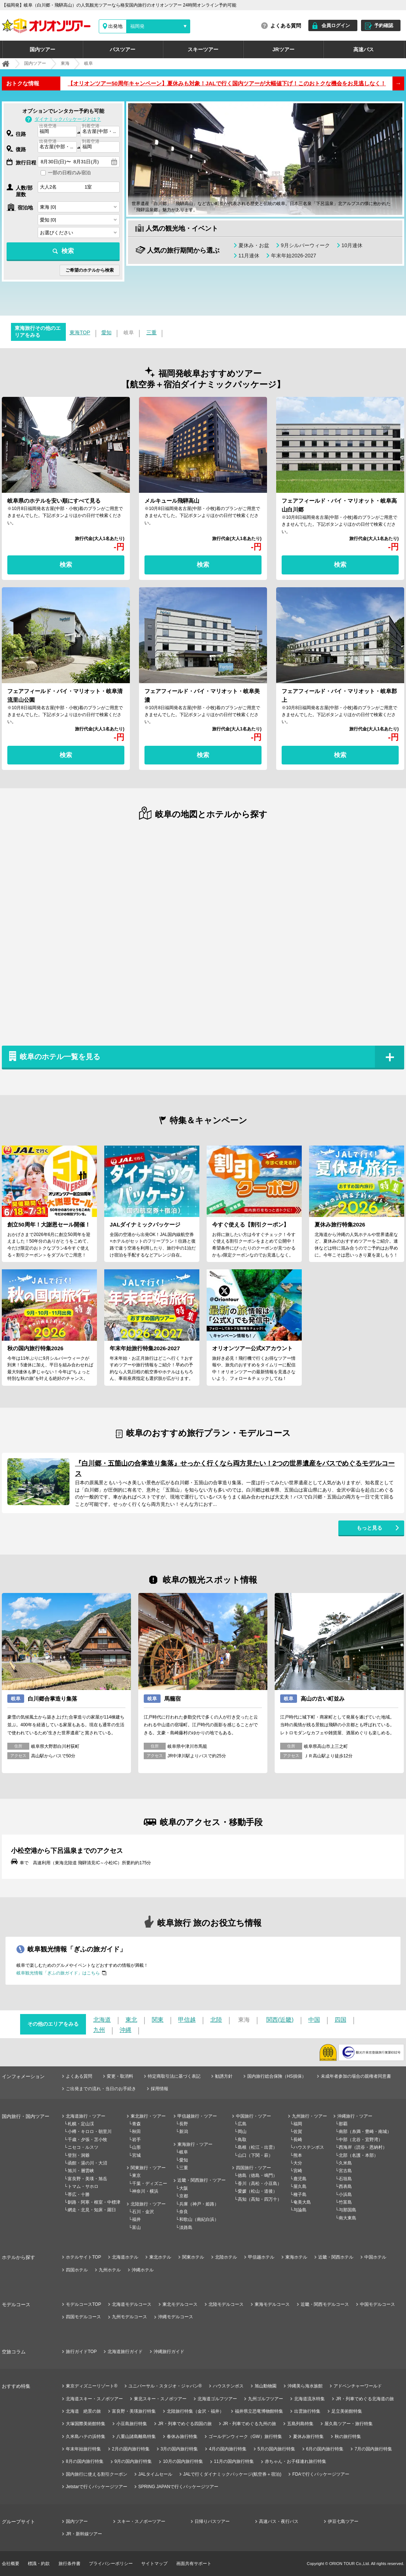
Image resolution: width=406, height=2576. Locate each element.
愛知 (106, 332)
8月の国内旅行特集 (85, 2461)
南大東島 (347, 2218)
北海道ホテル (125, 2257)
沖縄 (125, 2030)
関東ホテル (193, 2257)
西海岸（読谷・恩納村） (363, 2147)
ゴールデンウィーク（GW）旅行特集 (245, 2436)
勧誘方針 (224, 2076)
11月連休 (249, 255)
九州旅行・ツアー (309, 2116)
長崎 (297, 2139)
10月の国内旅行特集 (183, 2461)
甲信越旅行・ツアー (197, 2116)
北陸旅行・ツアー (148, 2204)
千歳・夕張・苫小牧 (87, 2139)
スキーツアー (203, 49)
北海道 (102, 2020)
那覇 (343, 2123)
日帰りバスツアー (212, 2521)
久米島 (345, 2163)
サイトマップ (154, 2563)
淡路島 (185, 2227)
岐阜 (183, 2152)
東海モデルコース (272, 2304)
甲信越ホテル (261, 2257)
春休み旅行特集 (182, 2436)
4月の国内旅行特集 (228, 2449)
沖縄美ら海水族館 (305, 2386)
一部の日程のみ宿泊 (69, 172)
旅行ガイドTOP (81, 2351)
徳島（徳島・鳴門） (257, 2175)
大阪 (183, 2188)
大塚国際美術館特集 (85, 2423)
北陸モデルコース (226, 2304)
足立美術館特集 (346, 2411)
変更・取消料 (120, 2076)
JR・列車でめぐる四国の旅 (185, 2423)
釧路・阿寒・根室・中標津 (94, 2202)
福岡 (297, 2123)
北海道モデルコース (131, 2304)
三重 (151, 332)
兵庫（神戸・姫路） (199, 2204)
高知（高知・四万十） (260, 2199)
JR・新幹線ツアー (84, 2533)
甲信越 (187, 2020)
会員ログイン (336, 25)
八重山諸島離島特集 (136, 2436)
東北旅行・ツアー (148, 2116)
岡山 (242, 2131)
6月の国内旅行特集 (325, 2449)
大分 (297, 2163)
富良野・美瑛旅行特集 (134, 2411)
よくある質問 (285, 26)
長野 (183, 2123)
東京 (136, 2175)
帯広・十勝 (79, 2194)
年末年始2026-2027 (293, 255)
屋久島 (300, 2186)
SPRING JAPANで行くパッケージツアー (178, 2486)
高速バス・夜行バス (278, 2521)
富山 (136, 2227)
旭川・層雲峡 (81, 2170)
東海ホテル (296, 2257)
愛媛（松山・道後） (257, 2191)
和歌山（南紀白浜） (199, 2219)
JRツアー (283, 49)
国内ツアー (42, 49)
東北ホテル (160, 2257)
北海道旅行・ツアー (85, 2116)
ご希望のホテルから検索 (89, 270)
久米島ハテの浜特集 (85, 2436)
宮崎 (297, 2170)
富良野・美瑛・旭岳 (87, 2178)
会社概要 (10, 2563)
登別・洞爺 (79, 2155)
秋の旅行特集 (348, 2436)
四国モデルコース (83, 2316)
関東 (157, 2020)
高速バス (363, 49)
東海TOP (79, 332)
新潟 (183, 2131)
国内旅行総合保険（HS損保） (276, 2076)
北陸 (216, 2020)
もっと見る (369, 1528)
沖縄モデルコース (175, 2316)
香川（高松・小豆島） (260, 2183)
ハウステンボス (308, 2147)
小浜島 (345, 2194)
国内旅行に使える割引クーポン (96, 2474)
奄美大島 (302, 2202)
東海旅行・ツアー (195, 2144)
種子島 (300, 2194)
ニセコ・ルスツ (83, 2147)
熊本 (297, 2155)
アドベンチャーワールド (358, 2386)
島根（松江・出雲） (257, 2147)
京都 (183, 2196)
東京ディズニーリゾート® (91, 2386)
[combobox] (57, 131)
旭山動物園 (266, 2386)
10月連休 (352, 245)
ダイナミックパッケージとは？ (67, 119)
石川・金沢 (143, 2211)
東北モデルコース (180, 2304)
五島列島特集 (300, 2423)
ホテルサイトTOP (83, 2257)
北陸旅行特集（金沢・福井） (195, 2411)
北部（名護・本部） (358, 2155)
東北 (131, 2020)
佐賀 (297, 2131)
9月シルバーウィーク (305, 245)
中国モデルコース (377, 2304)
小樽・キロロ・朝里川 (90, 2131)
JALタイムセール (155, 2474)
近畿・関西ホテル (335, 2257)
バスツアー (122, 49)
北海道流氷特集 (309, 2398)
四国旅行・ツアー (253, 2167)
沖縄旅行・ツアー (354, 2116)
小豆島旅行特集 (131, 2423)
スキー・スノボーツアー (141, 2521)
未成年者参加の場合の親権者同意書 (356, 2076)
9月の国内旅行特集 (133, 2461)
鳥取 (242, 2139)
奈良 (183, 2211)
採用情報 (159, 2088)
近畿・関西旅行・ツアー (201, 2180)
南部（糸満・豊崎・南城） (365, 2131)
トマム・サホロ (83, 2186)
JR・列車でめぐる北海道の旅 (365, 2398)
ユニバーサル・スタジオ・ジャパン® (165, 2386)
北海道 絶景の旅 (83, 2411)
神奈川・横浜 (145, 2191)
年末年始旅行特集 (83, 2449)
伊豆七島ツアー (343, 2521)
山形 (136, 2147)
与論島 (300, 2209)
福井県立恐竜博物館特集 (259, 2411)
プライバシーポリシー (111, 2563)
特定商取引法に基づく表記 (174, 2076)
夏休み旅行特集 (308, 2436)
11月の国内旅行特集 (234, 2461)
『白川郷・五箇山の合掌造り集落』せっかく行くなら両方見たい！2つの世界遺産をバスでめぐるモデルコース (235, 1468)
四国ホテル (77, 2269)
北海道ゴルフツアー (217, 2398)
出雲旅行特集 (307, 2411)
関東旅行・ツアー (148, 2167)
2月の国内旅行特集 (131, 2449)
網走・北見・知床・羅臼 (92, 2209)
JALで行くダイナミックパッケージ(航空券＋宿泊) (232, 2474)
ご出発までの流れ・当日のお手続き (101, 2088)
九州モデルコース (129, 2316)
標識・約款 (39, 2563)
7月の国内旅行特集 (373, 2449)
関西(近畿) (280, 2020)
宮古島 (345, 2170)
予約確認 (383, 25)
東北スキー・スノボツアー (160, 2398)
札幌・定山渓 (81, 2123)
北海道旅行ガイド (125, 2351)
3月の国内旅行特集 (179, 2449)
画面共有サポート (193, 2563)
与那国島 (347, 2209)
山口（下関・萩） (255, 2155)
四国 (340, 2020)
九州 (99, 2030)
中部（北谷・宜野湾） (361, 2139)
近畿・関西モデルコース (325, 2304)
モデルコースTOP (83, 2304)
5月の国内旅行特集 (276, 2449)
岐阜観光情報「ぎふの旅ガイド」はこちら (58, 1973)
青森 (136, 2123)
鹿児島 (300, 2178)
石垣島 (345, 2178)
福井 (136, 2219)
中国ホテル (375, 2257)
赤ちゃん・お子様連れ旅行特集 (295, 2461)
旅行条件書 (69, 2563)
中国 (314, 2020)
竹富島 (345, 2202)
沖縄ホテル (143, 2269)
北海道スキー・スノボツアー (94, 2398)
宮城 (136, 2155)
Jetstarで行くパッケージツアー (96, 2486)
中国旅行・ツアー (253, 2116)
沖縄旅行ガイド (169, 2351)
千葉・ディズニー (149, 2183)
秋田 (136, 2131)
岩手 (136, 2139)
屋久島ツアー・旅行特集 (348, 2423)
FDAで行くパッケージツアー (320, 2474)
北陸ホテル (226, 2257)
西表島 (345, 2186)
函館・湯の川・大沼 (87, 2163)
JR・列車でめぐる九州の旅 (250, 2423)
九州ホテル (110, 2269)
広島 (242, 2123)
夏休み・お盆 (253, 245)
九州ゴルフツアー (265, 2398)
